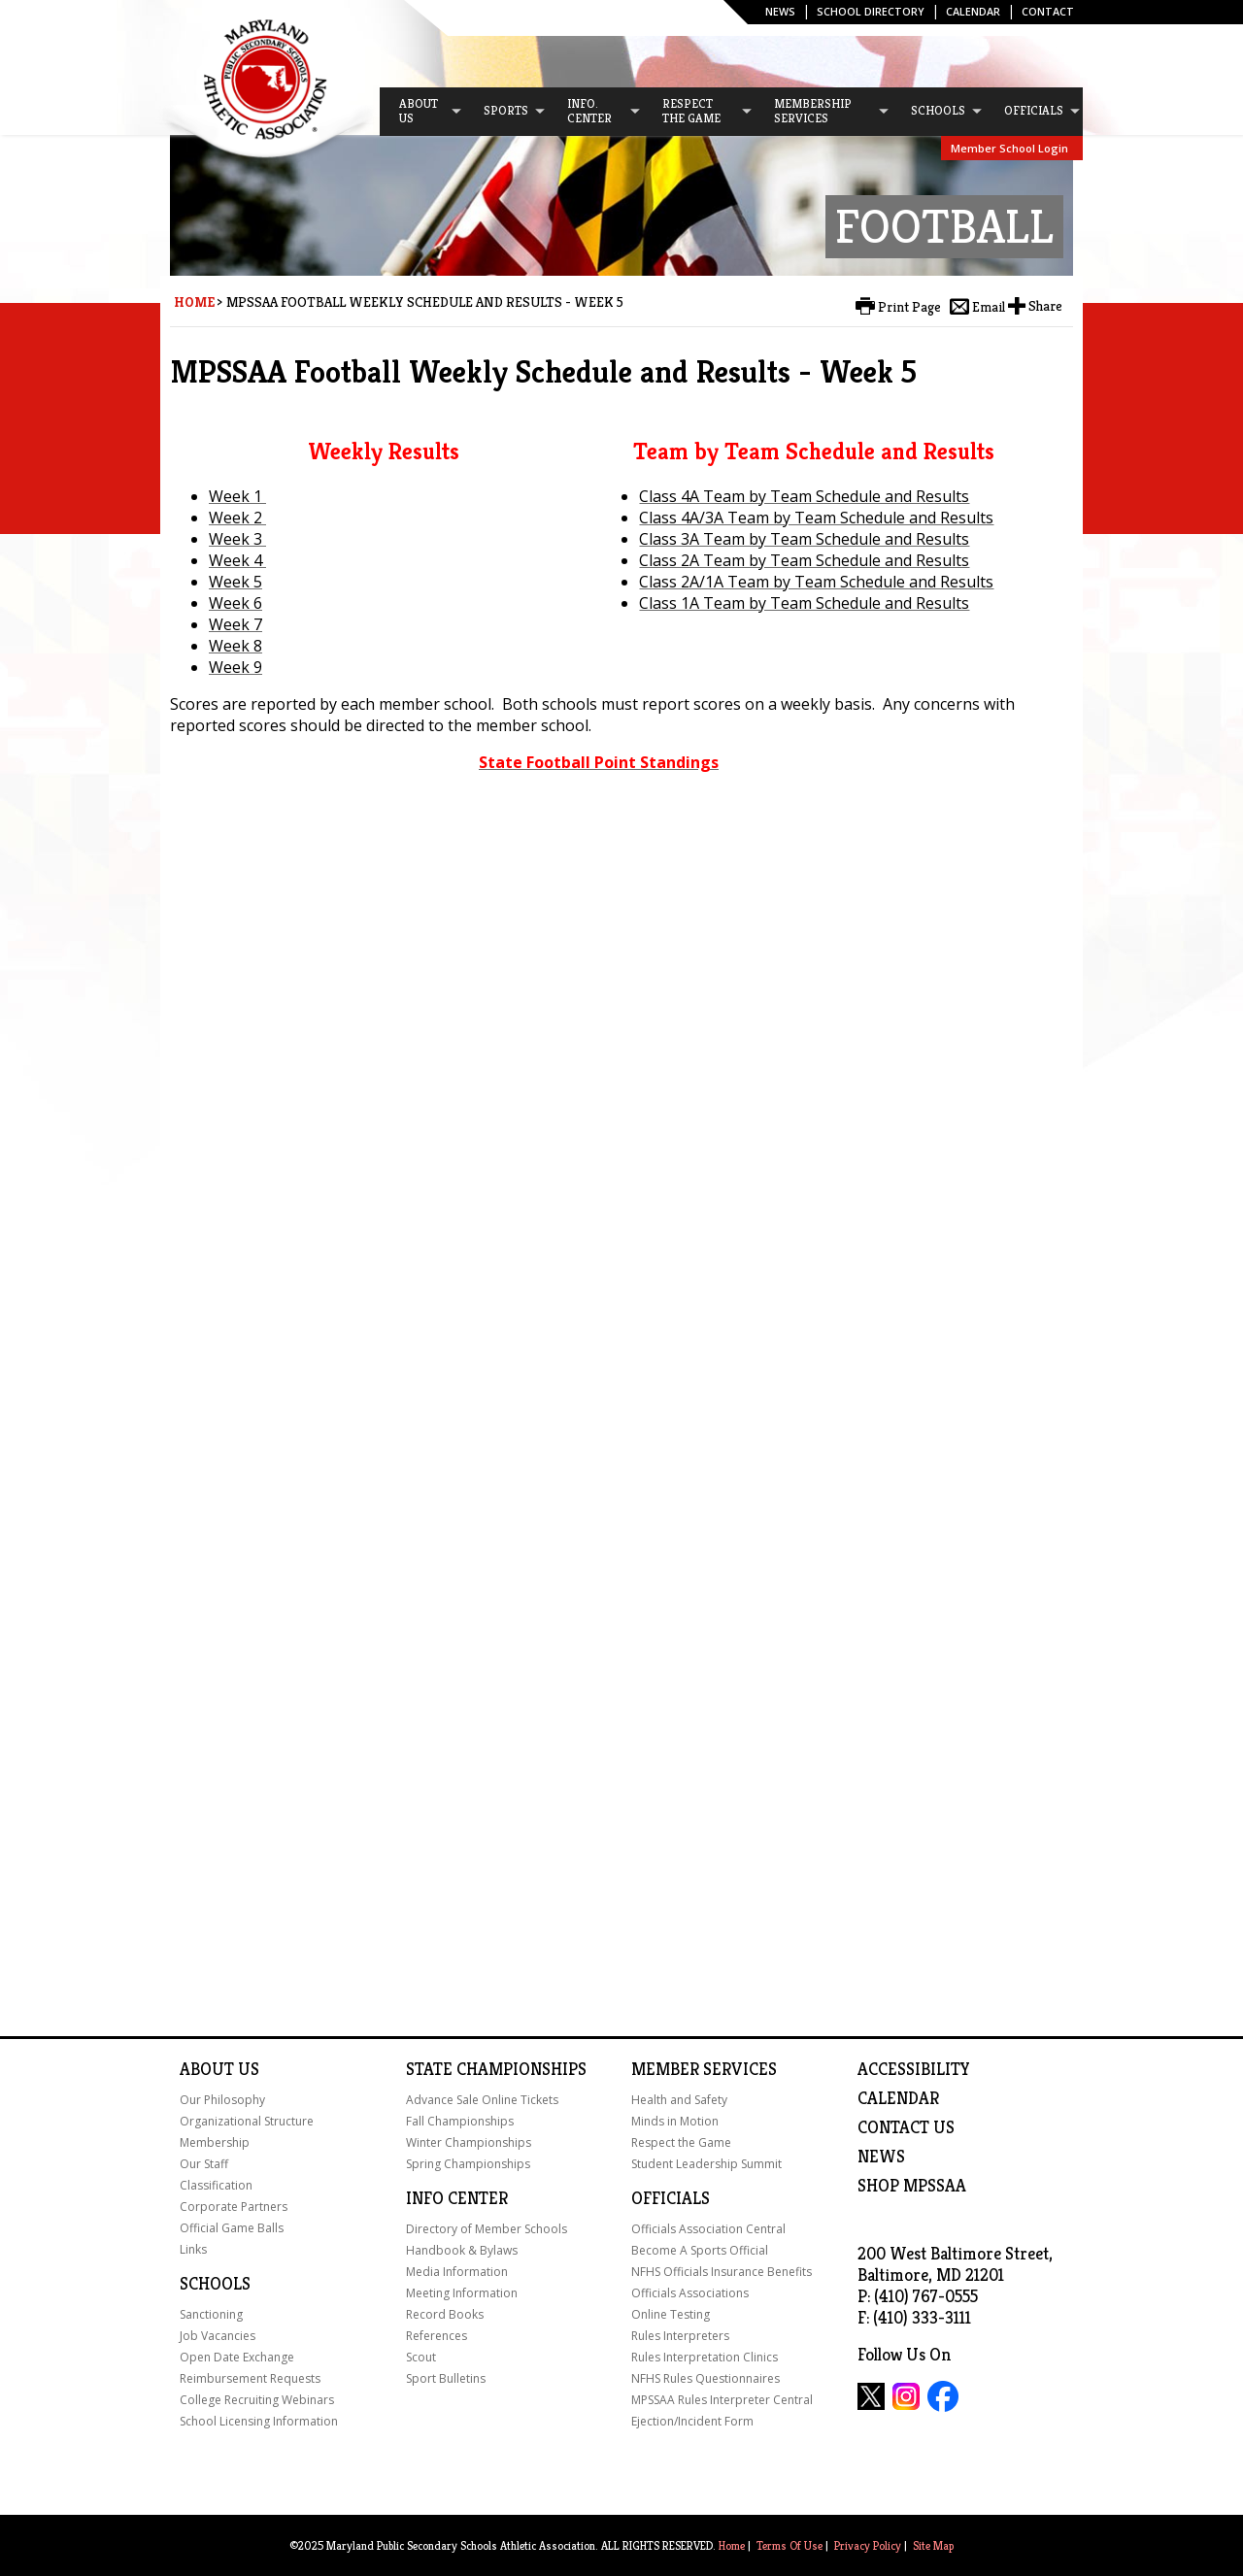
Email (988, 307)
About (207, 2069)
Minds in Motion (675, 2121)
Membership (215, 2142)
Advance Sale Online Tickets (482, 2099)
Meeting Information (462, 2293)
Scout (421, 2357)
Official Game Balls (232, 2228)
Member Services (704, 2069)
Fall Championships (460, 2121)
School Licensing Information (259, 2421)
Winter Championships (468, 2142)
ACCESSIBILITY (913, 2069)
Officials (670, 2198)
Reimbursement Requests (250, 2378)
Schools (215, 2283)
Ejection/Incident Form (692, 2421)
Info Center (457, 2198)
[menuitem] (421, 111)
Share (1045, 306)
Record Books (445, 2314)
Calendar (973, 11)
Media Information (457, 2271)
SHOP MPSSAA (911, 2185)
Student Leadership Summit (706, 2164)
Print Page (909, 307)
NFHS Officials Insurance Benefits (721, 2271)
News (780, 11)
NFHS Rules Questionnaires (705, 2378)
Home (194, 302)
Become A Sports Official (699, 2250)
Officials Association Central (708, 2229)
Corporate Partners (233, 2206)
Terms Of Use (789, 2545)
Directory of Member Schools (486, 2229)
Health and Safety (679, 2099)
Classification (216, 2185)
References (436, 2335)
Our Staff (204, 2164)
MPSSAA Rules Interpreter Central (722, 2400)
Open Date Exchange (237, 2357)
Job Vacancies (217, 2335)
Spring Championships (468, 2164)
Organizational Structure (247, 2121)
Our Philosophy (222, 2099)
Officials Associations (690, 2293)
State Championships (496, 2069)
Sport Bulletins (446, 2378)
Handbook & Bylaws (462, 2250)
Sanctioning (211, 2314)
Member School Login (1009, 148)
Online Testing (670, 2314)
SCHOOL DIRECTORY (870, 11)
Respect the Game (681, 2142)
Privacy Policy (867, 2545)
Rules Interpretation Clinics (704, 2357)
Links (193, 2249)
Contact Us (906, 2127)
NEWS (881, 2156)
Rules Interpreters (680, 2335)
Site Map (933, 2545)
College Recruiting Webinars (257, 2400)
